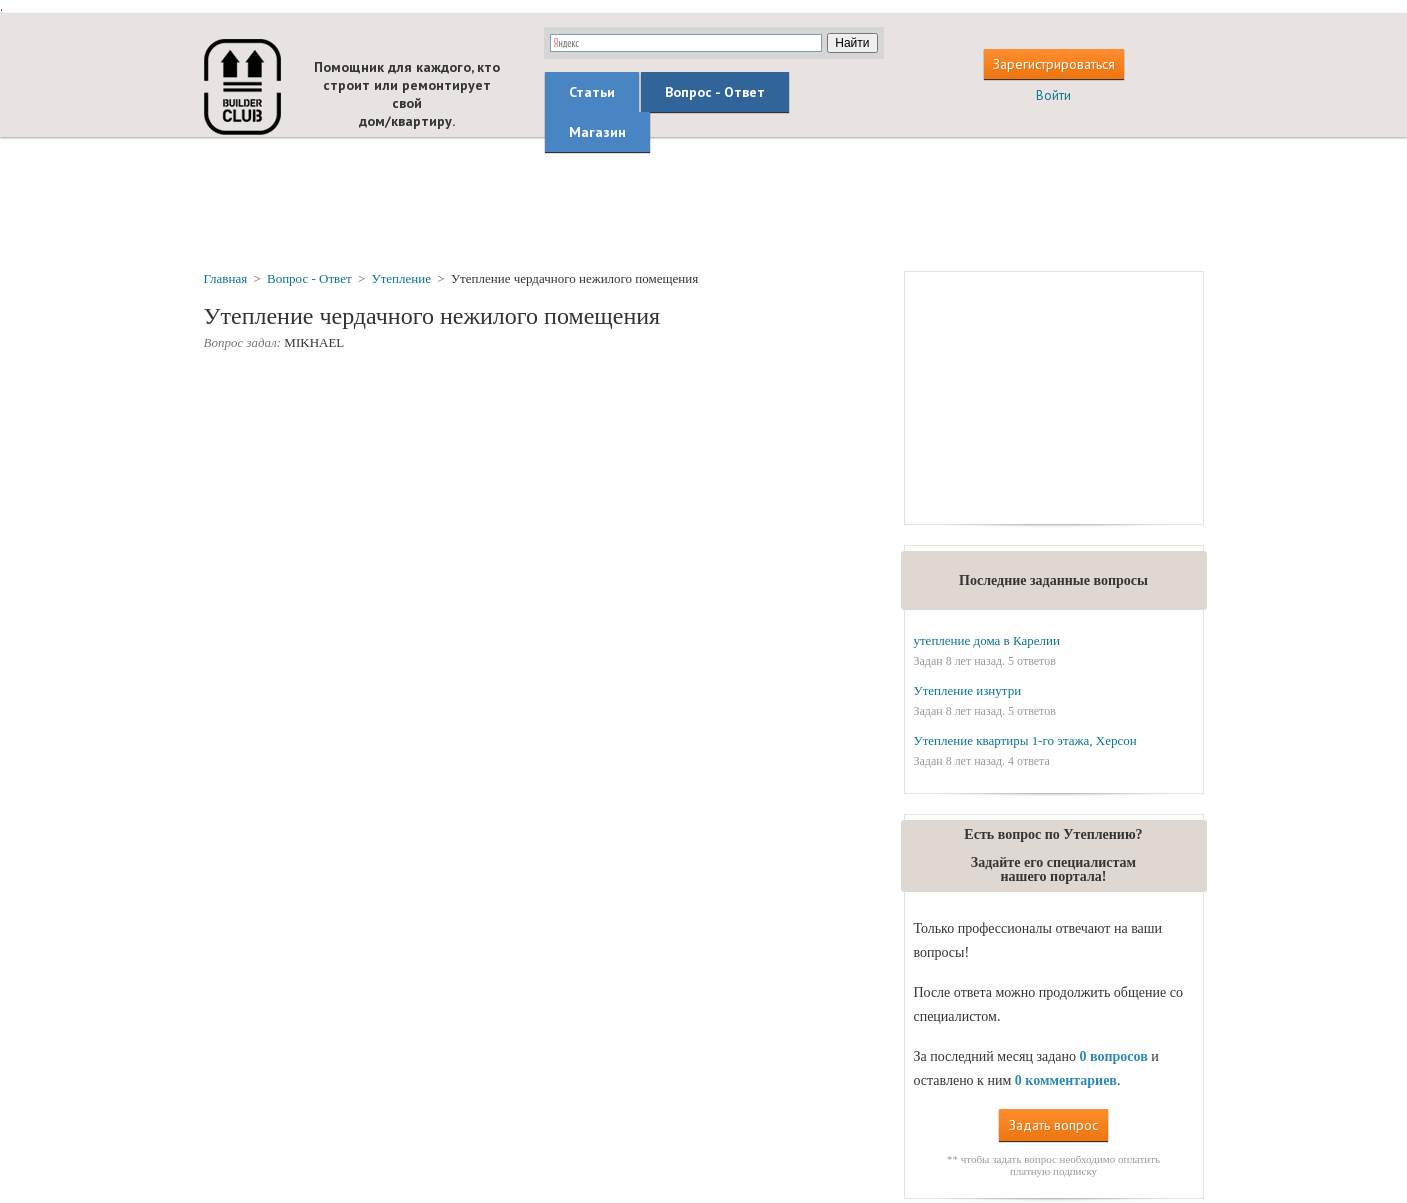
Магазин (597, 132)
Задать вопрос (1053, 1125)
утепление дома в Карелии (986, 640)
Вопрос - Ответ (715, 92)
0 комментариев (1066, 1080)
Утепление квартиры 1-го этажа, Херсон (1024, 740)
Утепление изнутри (967, 690)
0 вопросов (1113, 1056)
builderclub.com (242, 87)
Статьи (592, 92)
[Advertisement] (704, 203)
